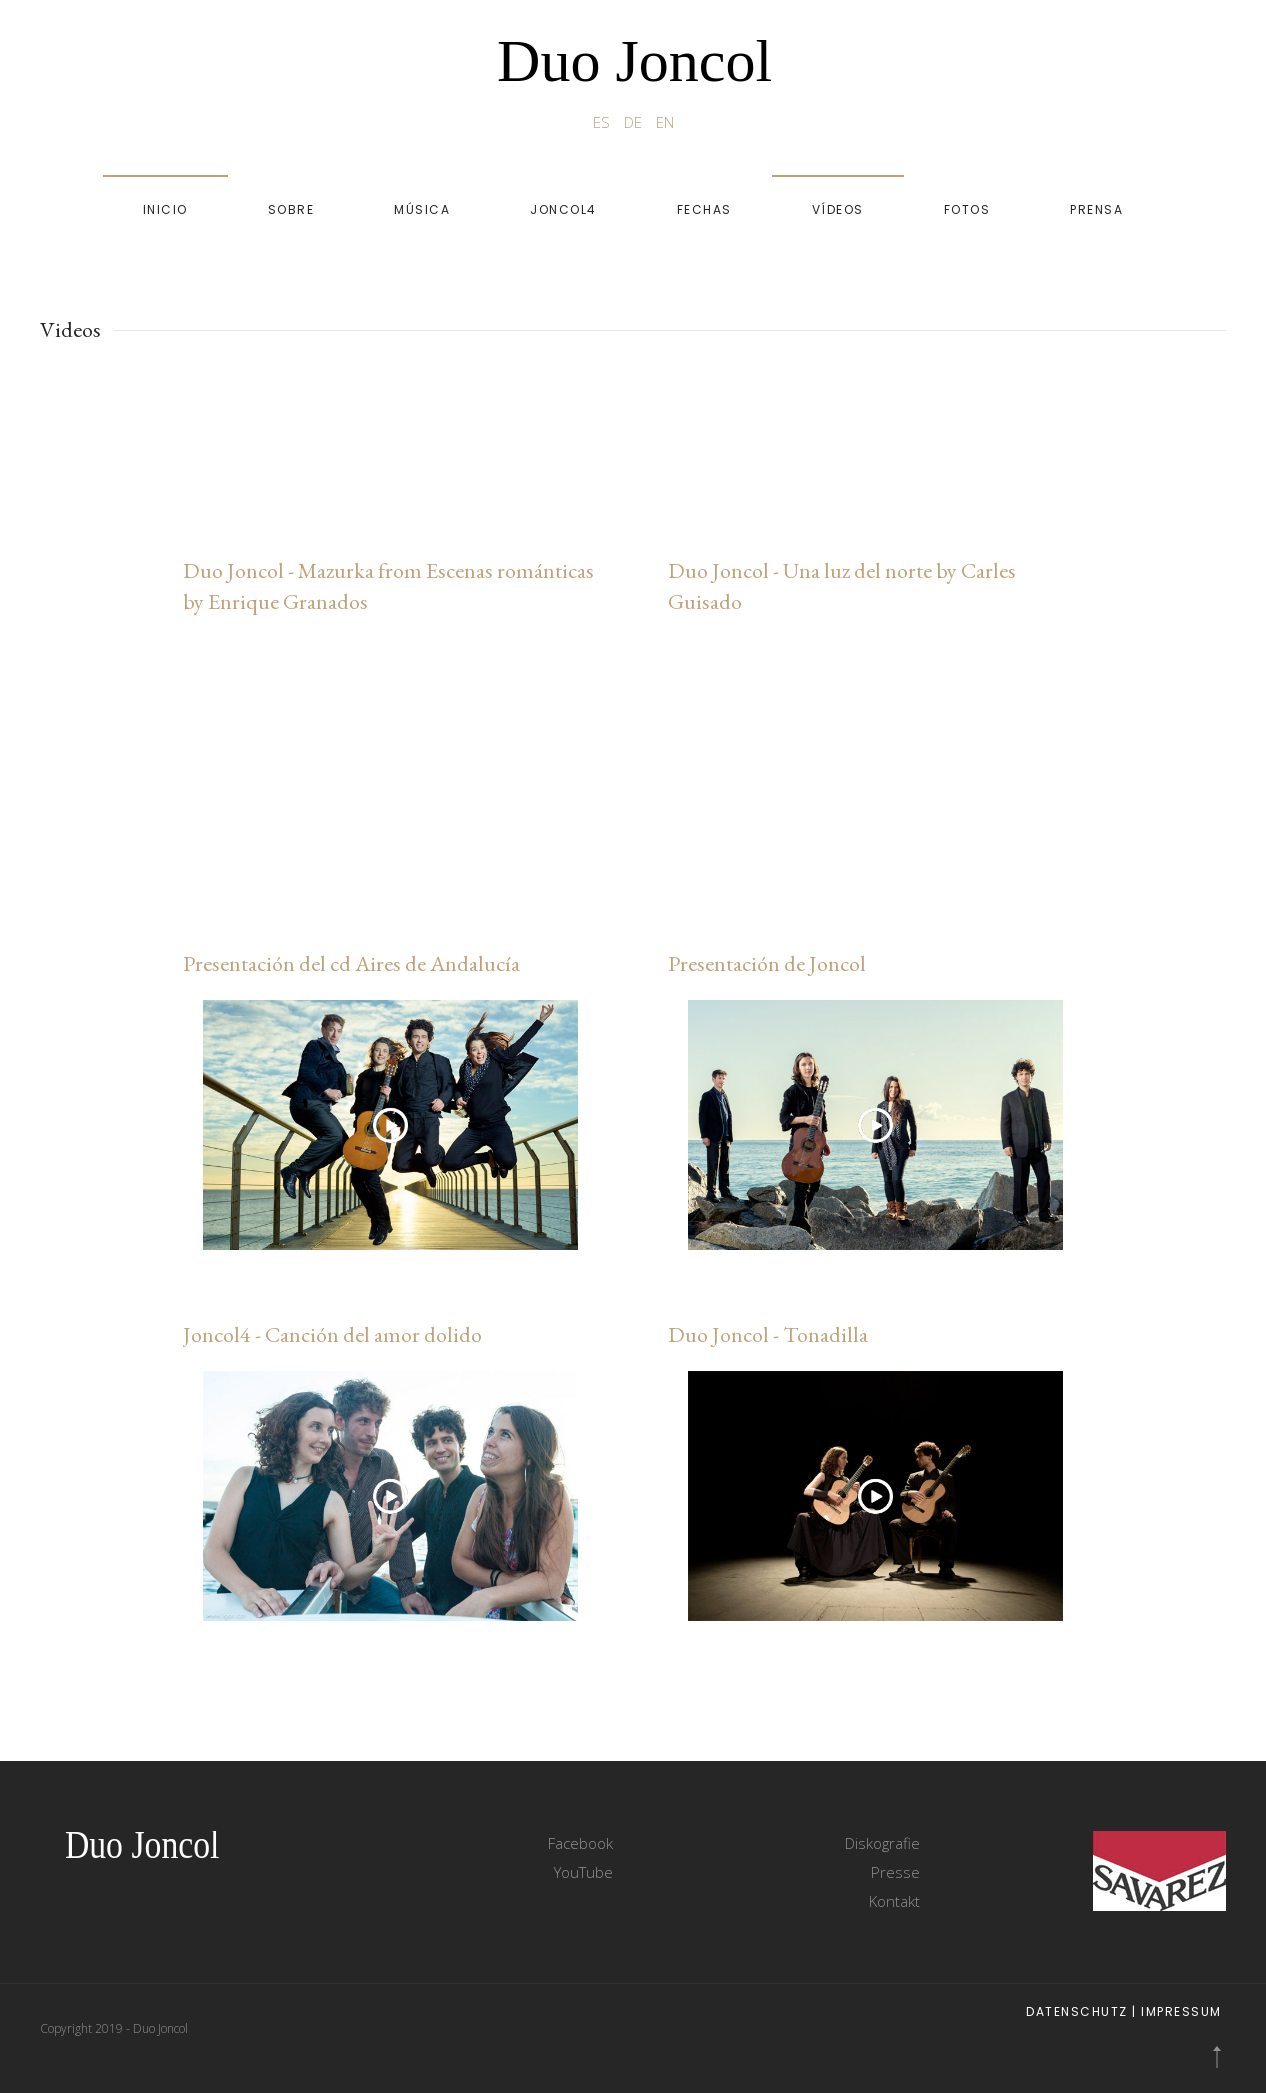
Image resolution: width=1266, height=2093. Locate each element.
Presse (895, 1872)
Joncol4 (563, 209)
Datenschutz (1077, 2011)
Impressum (1181, 2011)
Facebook (580, 1843)
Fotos (967, 209)
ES (603, 122)
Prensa (1096, 209)
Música (422, 209)
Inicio (165, 209)
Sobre (291, 209)
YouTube (583, 1872)
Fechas (704, 209)
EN (665, 122)
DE (635, 122)
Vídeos (838, 209)
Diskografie (882, 1843)
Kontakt (894, 1901)
